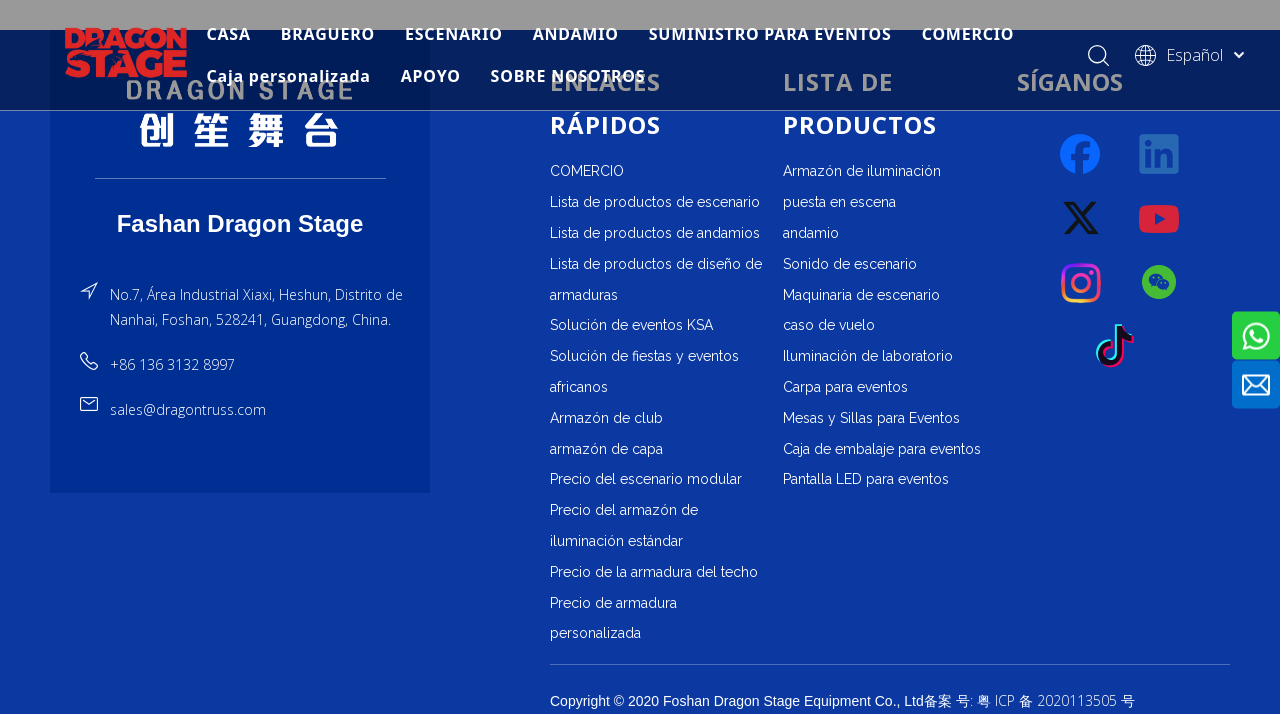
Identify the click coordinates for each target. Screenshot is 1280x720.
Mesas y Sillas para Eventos (871, 418)
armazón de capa (606, 449)
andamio (811, 233)
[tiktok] (1121, 347)
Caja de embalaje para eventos (882, 449)
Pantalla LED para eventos (866, 479)
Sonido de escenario (850, 264)
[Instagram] (1082, 283)
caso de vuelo (829, 325)
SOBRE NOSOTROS (568, 76)
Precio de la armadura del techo (654, 572)
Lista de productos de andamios (655, 233)
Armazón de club (606, 418)
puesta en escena (839, 202)
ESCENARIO (454, 34)
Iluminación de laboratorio (868, 356)
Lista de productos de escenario (655, 202)
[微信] (1160, 283)
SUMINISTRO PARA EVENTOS (770, 34)
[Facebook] (1082, 155)
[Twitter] (1082, 219)
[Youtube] (1160, 219)
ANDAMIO (576, 34)
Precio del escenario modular (646, 479)
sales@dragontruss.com (188, 409)
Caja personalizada (288, 76)
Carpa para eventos (845, 387)
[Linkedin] (1160, 155)
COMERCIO (968, 34)
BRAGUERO (328, 34)
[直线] (240, 178)
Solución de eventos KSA (631, 325)
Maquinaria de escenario (861, 295)
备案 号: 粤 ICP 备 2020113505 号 (1029, 700)
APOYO (431, 76)
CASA (228, 34)
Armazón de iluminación (862, 171)
